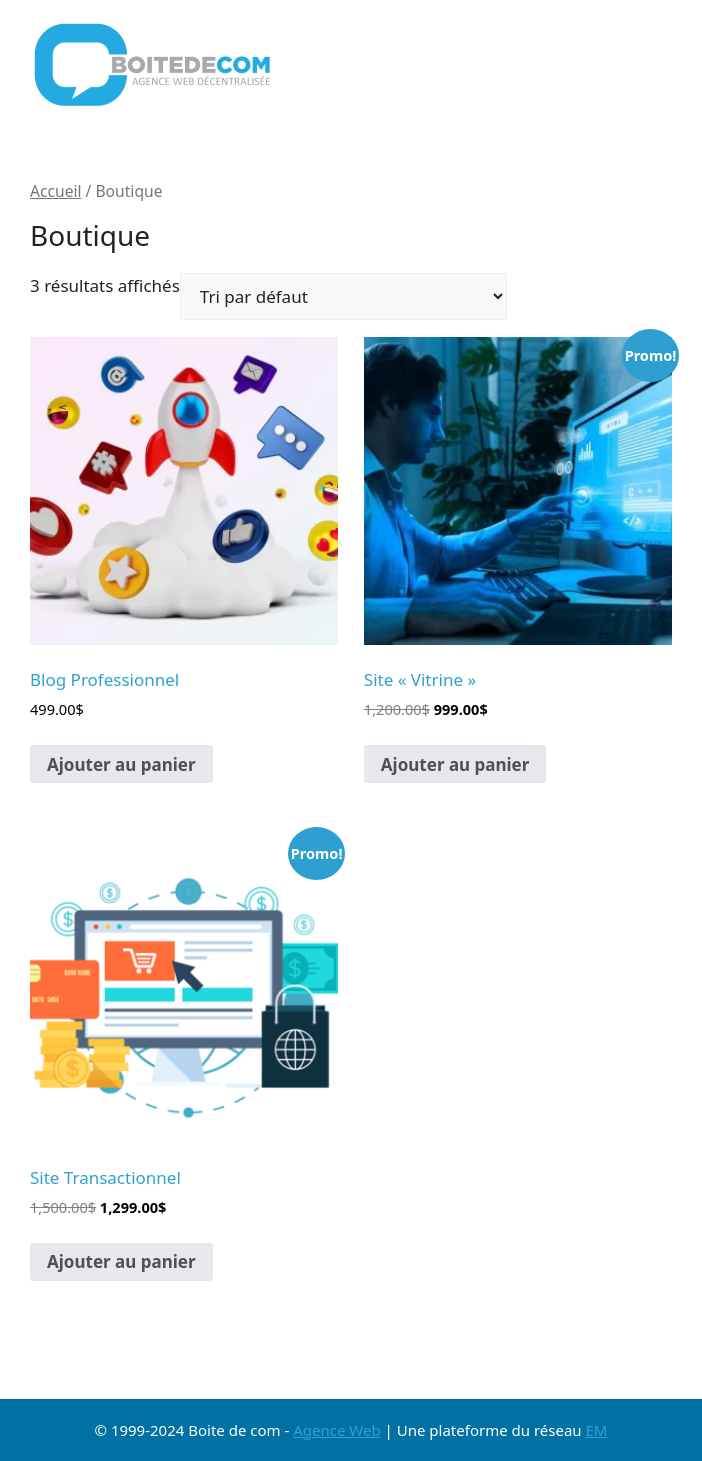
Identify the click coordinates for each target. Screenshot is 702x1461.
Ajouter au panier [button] (121, 764)
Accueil (56, 191)
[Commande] (343, 296)
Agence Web (336, 1430)
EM (597, 1430)
